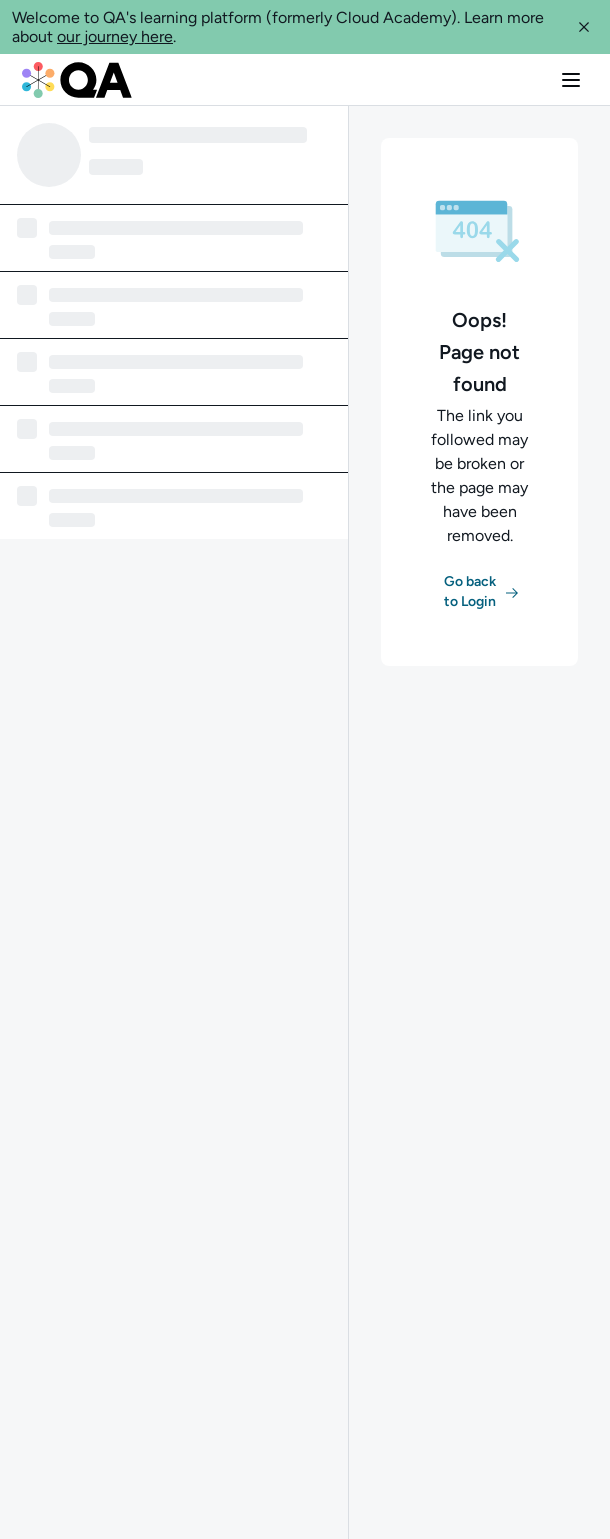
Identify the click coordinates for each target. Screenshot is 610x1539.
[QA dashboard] (77, 80)
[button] (584, 27)
